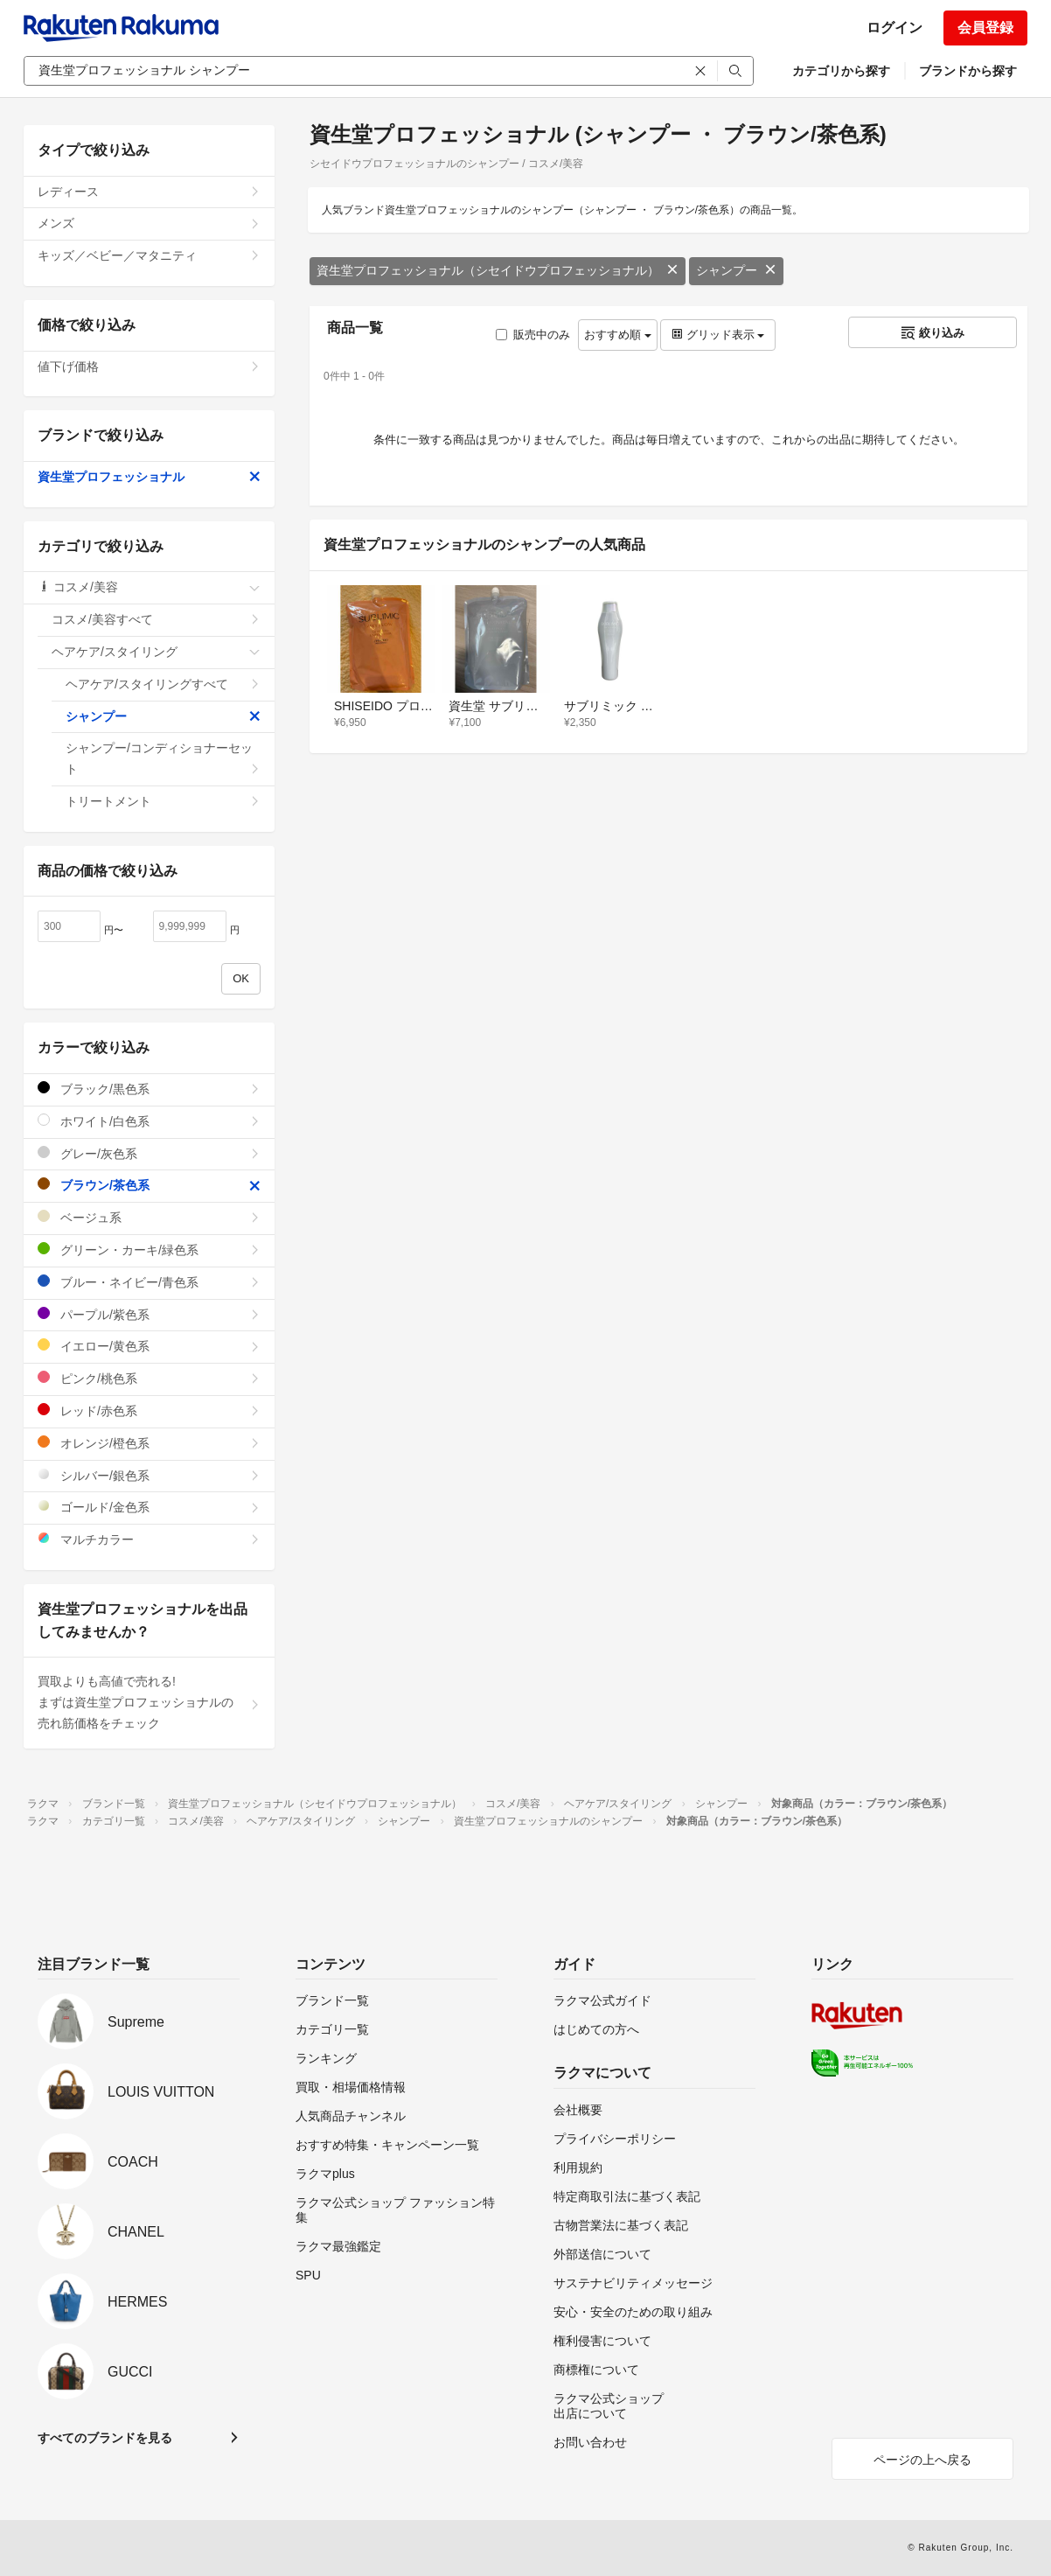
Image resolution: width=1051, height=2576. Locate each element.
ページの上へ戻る (922, 2460)
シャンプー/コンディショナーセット (163, 758)
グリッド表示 (718, 334)
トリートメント (163, 801)
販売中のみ (533, 334)
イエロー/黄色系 (149, 1345)
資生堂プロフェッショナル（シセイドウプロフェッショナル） (498, 270)
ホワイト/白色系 (149, 1120)
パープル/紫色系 (149, 1314)
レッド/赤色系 (149, 1410)
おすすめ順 (617, 334)
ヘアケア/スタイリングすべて (163, 684)
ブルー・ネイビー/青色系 (149, 1281)
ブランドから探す (968, 71)
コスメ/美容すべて (156, 619)
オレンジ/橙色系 (149, 1442)
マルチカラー (149, 1539)
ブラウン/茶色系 (149, 1184)
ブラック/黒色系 (149, 1088)
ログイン (894, 27)
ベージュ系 (149, 1217)
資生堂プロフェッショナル (149, 477)
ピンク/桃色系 (149, 1378)
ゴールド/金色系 (149, 1506)
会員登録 (985, 27)
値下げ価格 (149, 366)
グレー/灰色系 (149, 1153)
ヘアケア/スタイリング (156, 652)
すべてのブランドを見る (105, 2438)
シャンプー (736, 270)
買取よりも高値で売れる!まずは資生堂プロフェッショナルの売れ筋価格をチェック (149, 1702)
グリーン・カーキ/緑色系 (149, 1249)
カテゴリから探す (841, 71)
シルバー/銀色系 (149, 1475)
